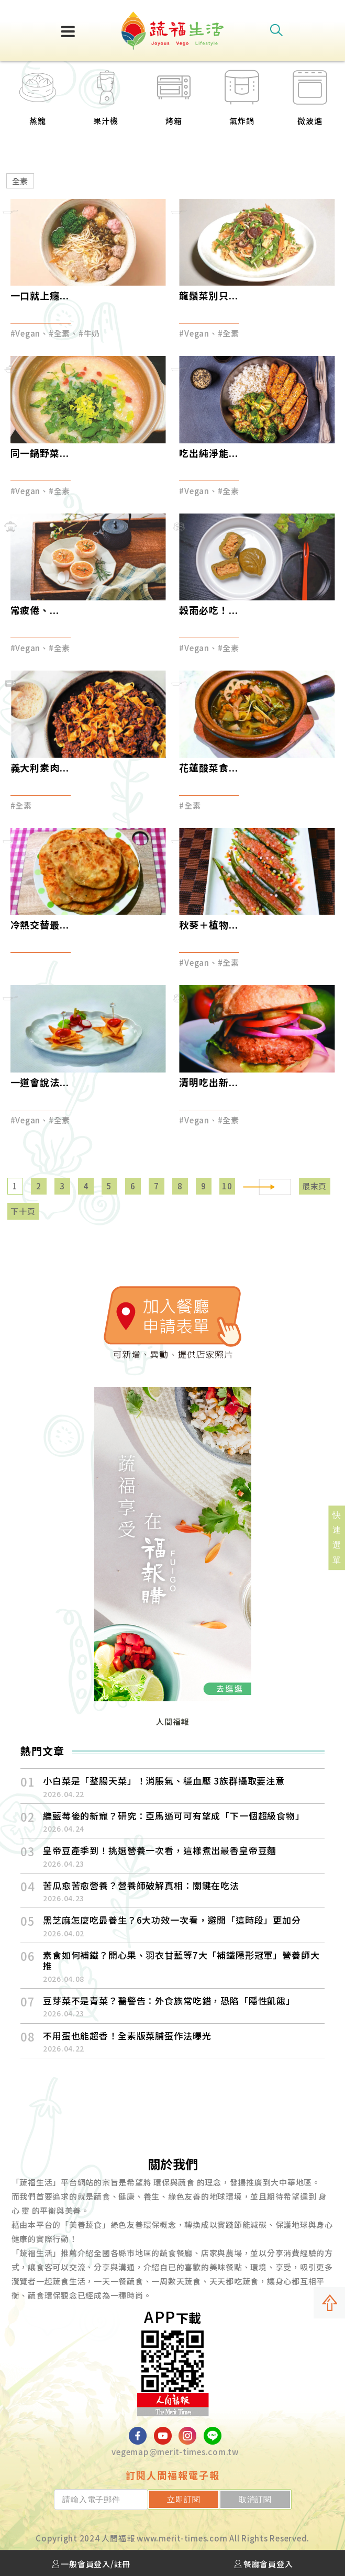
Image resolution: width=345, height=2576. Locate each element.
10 (227, 1185)
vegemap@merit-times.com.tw (175, 2451)
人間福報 (172, 1721)
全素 (20, 180)
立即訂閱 (210, 2499)
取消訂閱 (264, 2499)
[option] (38, 104)
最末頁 (314, 1185)
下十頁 (22, 1211)
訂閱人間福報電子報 (173, 2475)
